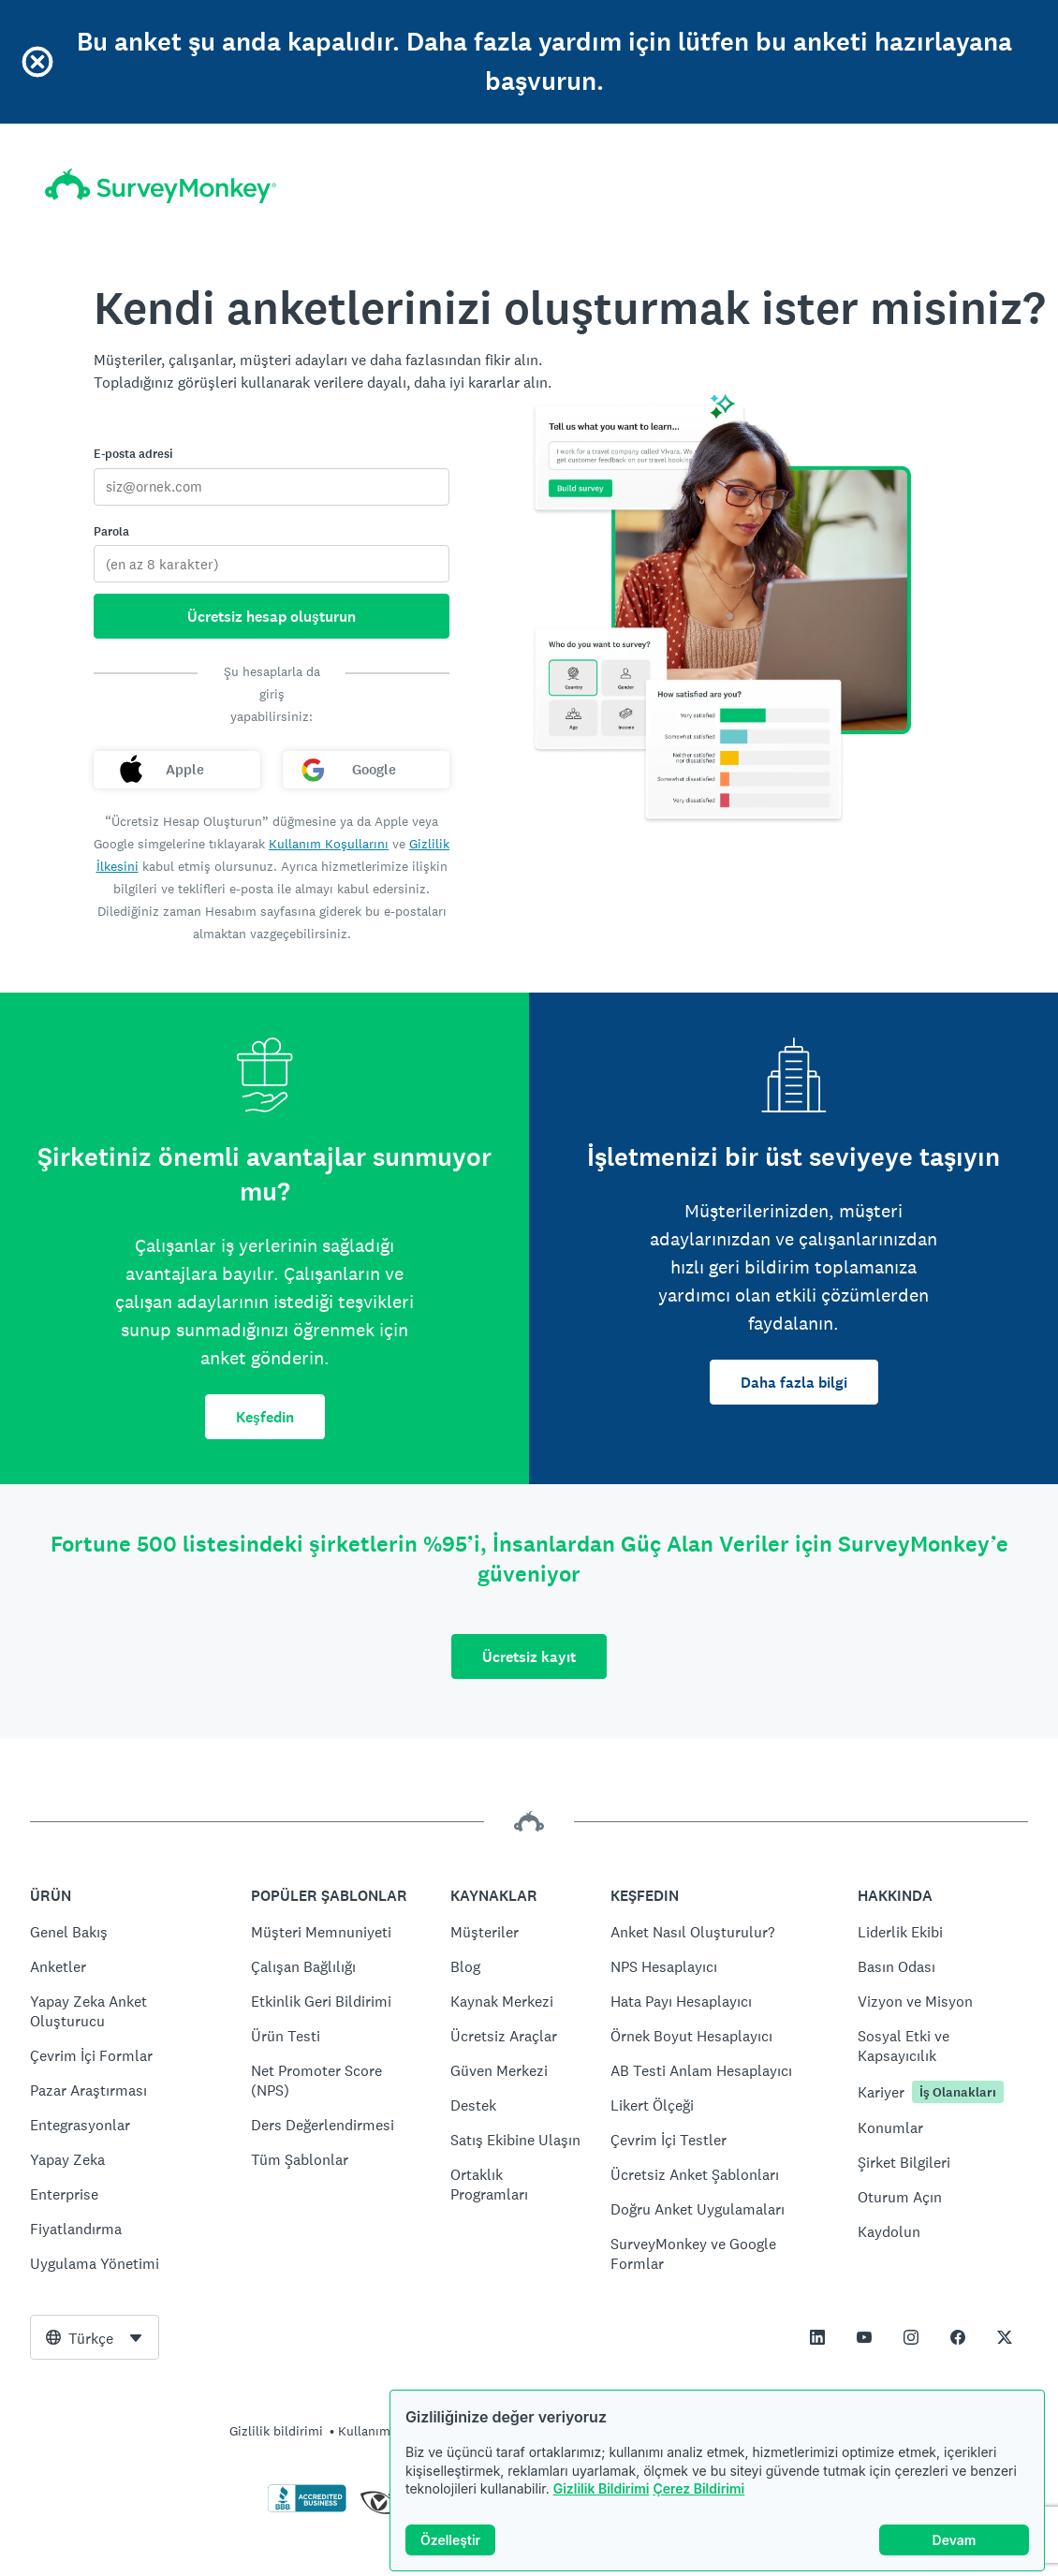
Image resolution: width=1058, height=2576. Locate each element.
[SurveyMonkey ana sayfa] (160, 186)
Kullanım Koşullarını (329, 843)
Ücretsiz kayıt (529, 1657)
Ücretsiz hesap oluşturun (271, 616)
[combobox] (94, 2337)
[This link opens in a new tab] (817, 2337)
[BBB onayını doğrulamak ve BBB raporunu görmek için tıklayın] (307, 2508)
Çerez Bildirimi (698, 2488)
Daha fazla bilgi (794, 1382)
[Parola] (271, 563)
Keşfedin (265, 1417)
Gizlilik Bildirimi (601, 2488)
